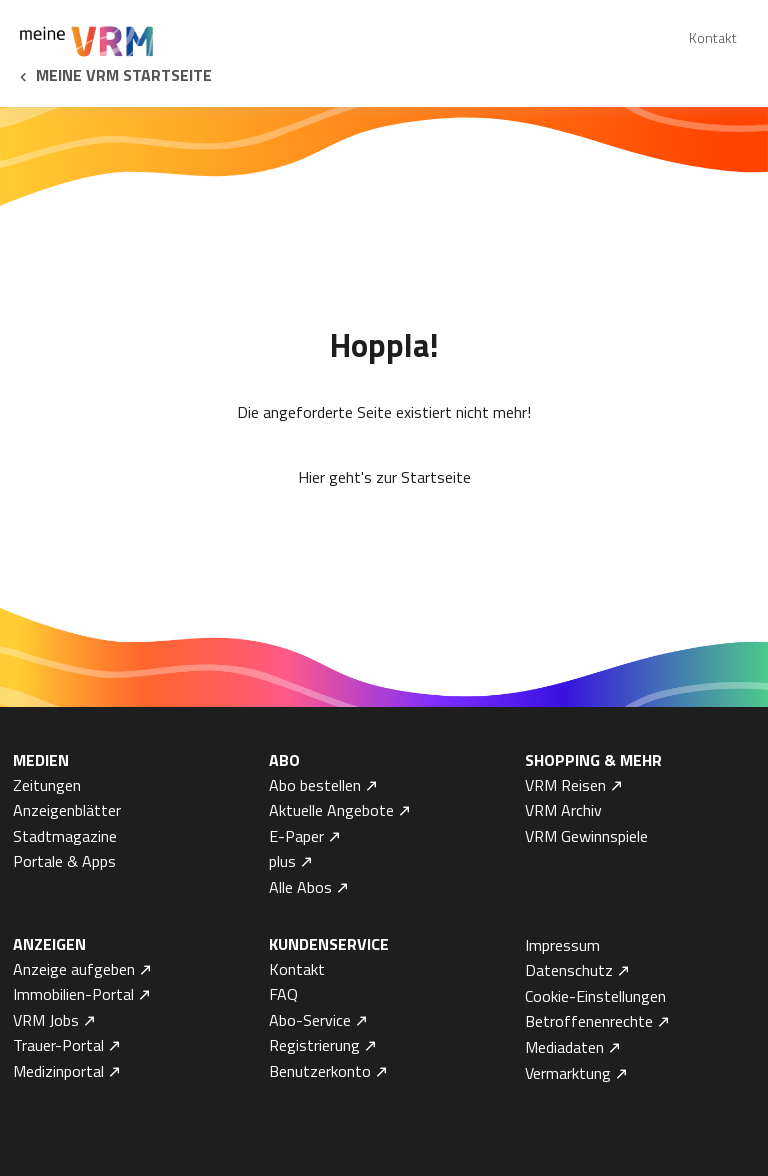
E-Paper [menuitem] (296, 836)
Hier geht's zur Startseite (384, 477)
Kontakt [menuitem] (713, 37)
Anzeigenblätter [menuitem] (67, 810)
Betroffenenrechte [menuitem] (589, 1021)
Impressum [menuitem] (562, 945)
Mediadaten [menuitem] (564, 1047)
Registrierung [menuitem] (314, 1045)
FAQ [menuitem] (283, 994)
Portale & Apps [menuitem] (64, 861)
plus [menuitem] (282, 861)
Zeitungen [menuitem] (47, 785)
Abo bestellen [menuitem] (315, 785)
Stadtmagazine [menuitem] (65, 836)
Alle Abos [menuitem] (300, 887)
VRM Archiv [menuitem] (563, 810)
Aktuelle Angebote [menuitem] (331, 810)
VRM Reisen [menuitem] (565, 785)
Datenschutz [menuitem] (569, 970)
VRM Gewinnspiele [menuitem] (586, 836)
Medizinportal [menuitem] (58, 1071)
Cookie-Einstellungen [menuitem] (595, 996)
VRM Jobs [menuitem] (46, 1020)
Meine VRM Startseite (124, 75)
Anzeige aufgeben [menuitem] (74, 969)
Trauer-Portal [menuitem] (58, 1045)
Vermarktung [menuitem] (568, 1073)
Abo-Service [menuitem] (310, 1020)
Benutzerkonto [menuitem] (320, 1071)
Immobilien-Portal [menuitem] (73, 994)
